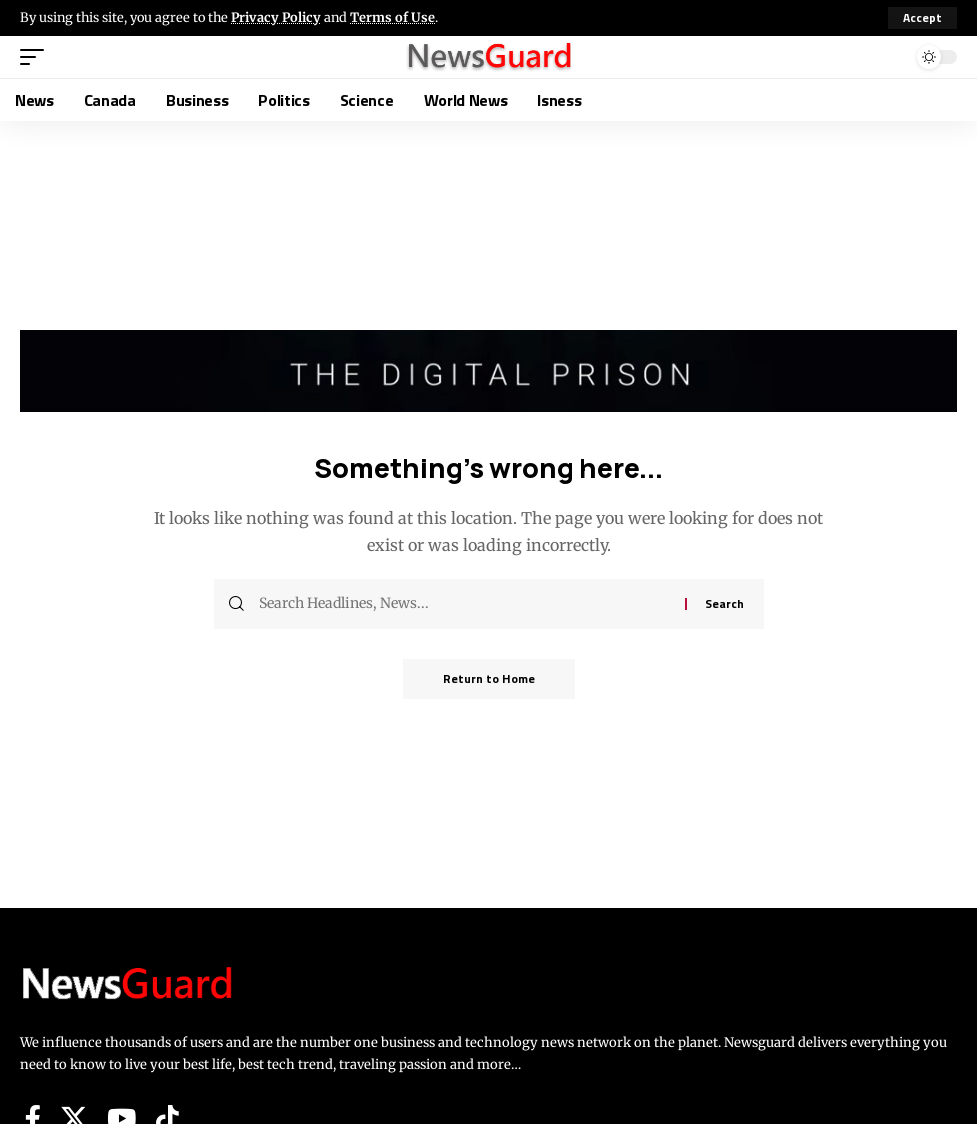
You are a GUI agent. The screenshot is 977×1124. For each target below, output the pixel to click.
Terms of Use (392, 17)
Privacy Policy (276, 17)
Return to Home (489, 678)
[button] (922, 18)
